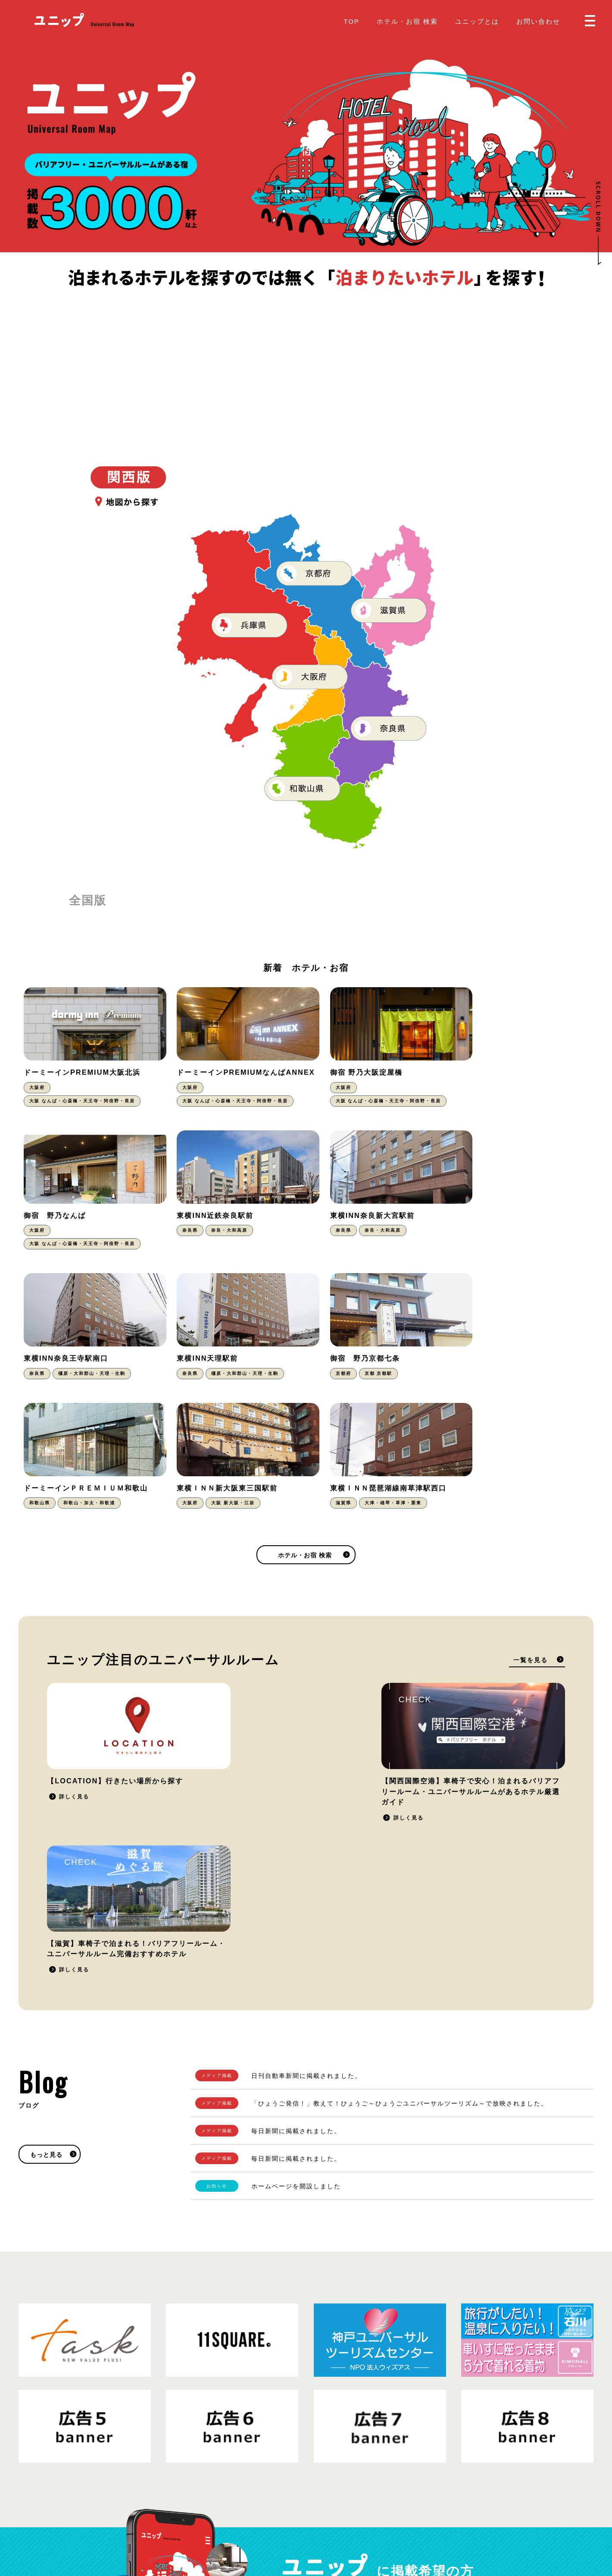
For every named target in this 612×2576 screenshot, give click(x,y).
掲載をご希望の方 (463, 2323)
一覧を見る (530, 1528)
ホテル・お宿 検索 (407, 21)
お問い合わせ (538, 21)
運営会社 (159, 2519)
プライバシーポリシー (110, 2519)
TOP (351, 21)
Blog (320, 2512)
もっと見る (46, 1870)
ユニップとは (477, 21)
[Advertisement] (306, 354)
